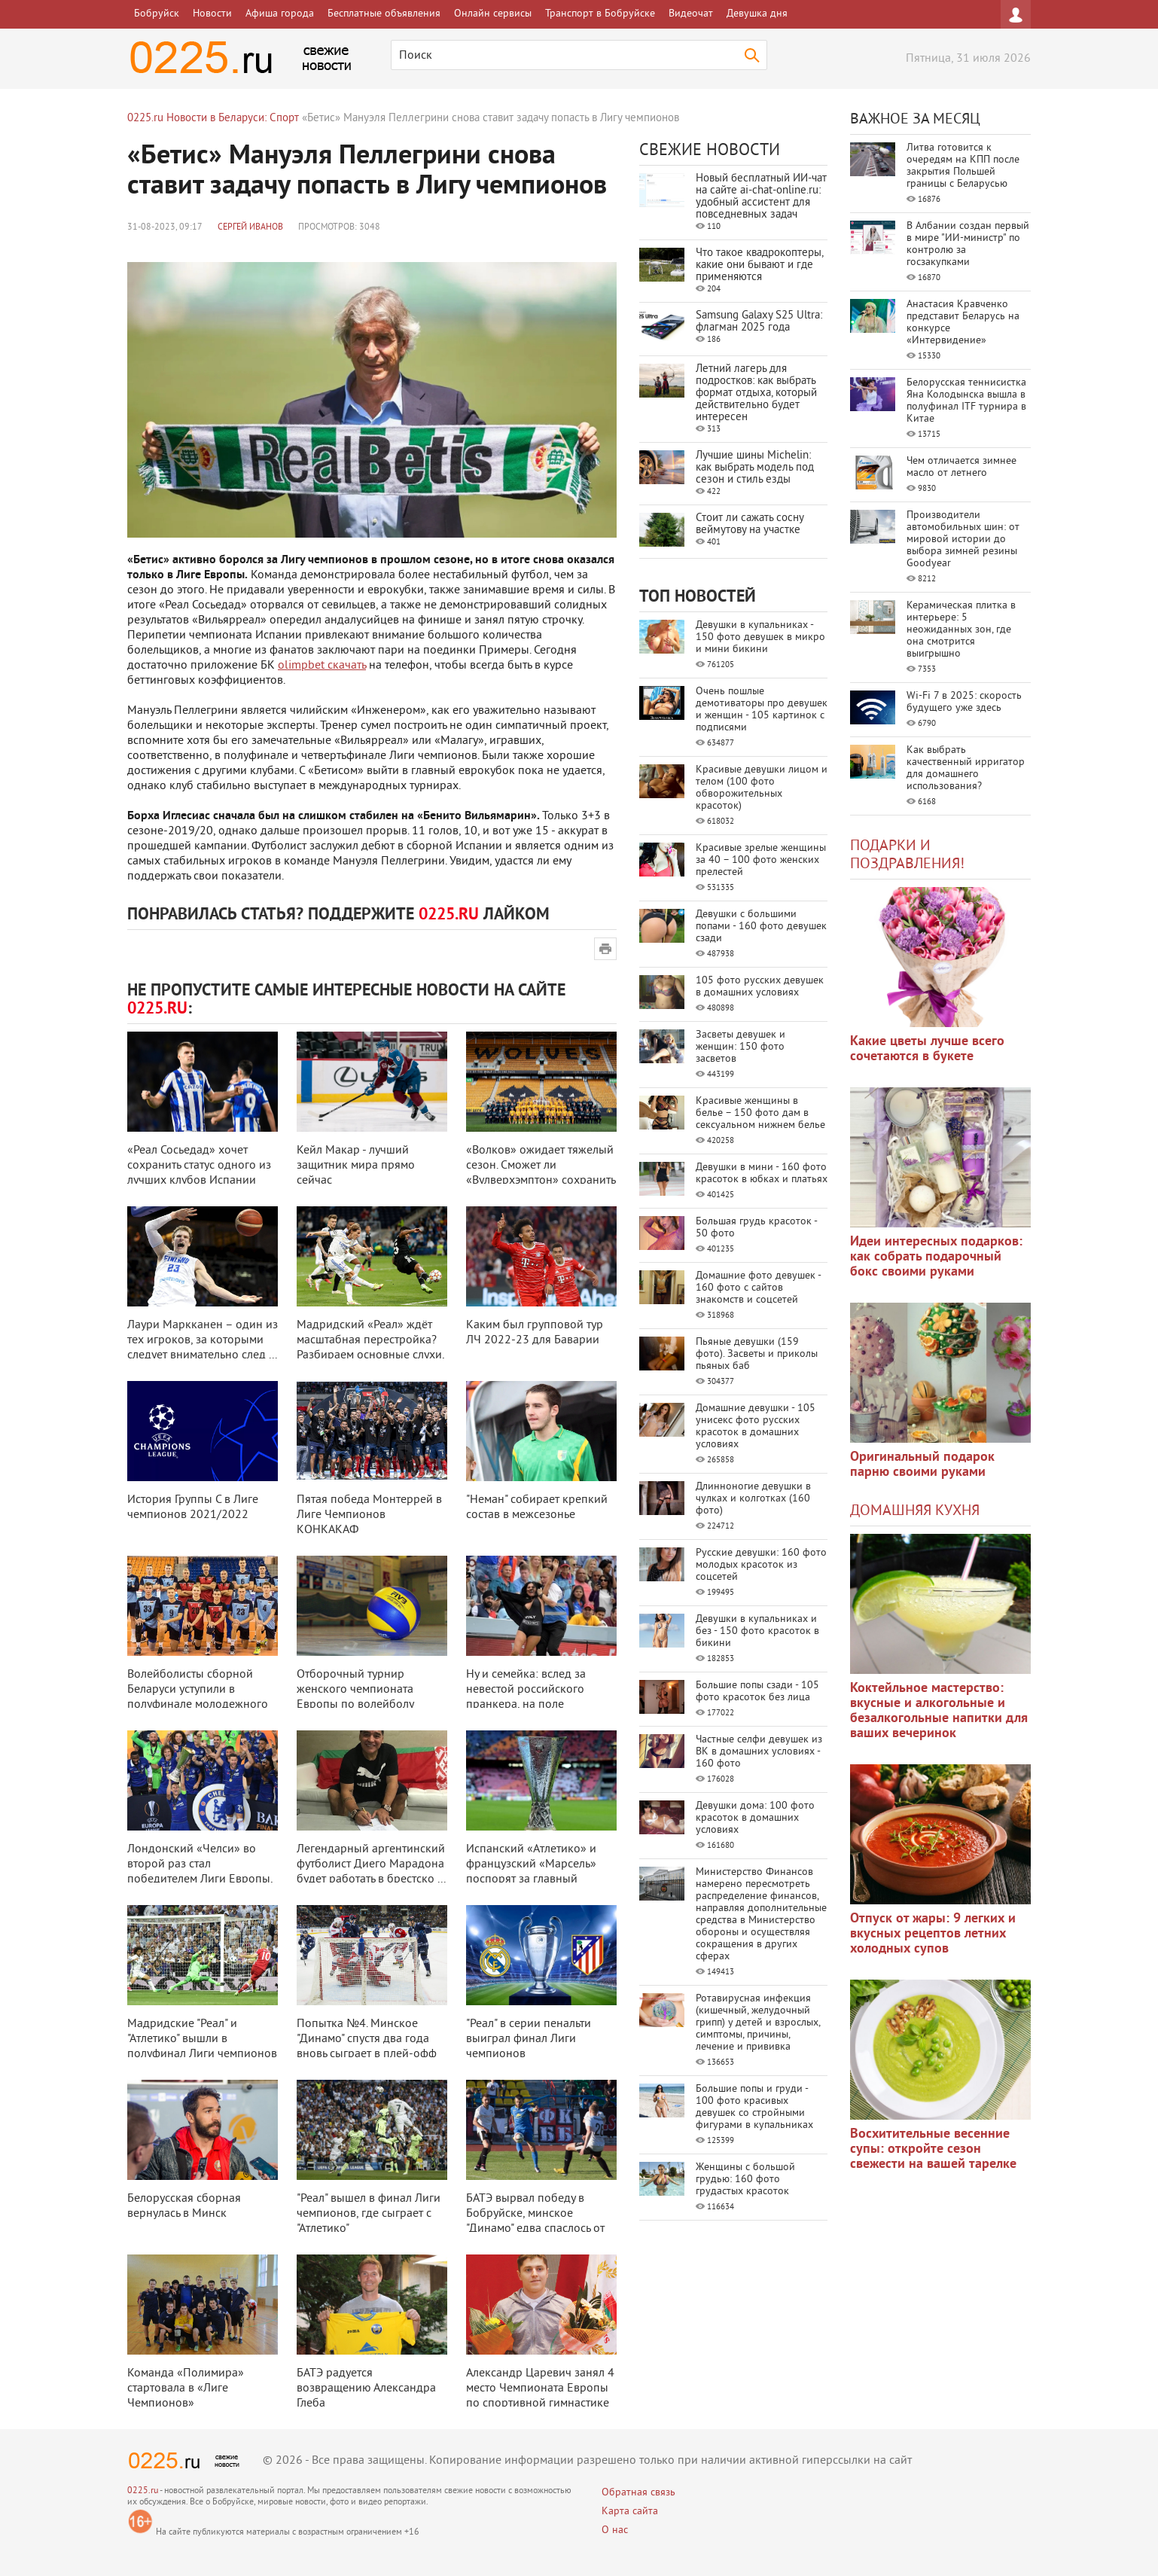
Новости (212, 14)
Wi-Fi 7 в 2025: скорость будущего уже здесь (964, 702)
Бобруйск (156, 14)
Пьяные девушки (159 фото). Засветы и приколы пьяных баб (757, 1354)
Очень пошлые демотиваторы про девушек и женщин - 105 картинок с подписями (761, 709)
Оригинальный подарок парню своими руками (922, 1465)
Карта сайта (630, 2511)
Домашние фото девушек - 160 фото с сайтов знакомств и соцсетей (758, 1288)
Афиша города (279, 14)
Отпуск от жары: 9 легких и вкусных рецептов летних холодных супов (933, 1934)
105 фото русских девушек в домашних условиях (760, 986)
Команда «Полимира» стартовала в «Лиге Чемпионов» (185, 2388)
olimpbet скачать (322, 665)
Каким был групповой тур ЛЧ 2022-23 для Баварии (534, 1333)
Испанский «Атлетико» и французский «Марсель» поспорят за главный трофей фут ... (531, 1872)
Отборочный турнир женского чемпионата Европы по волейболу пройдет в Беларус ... (355, 1697)
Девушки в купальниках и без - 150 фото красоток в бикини (757, 1631)
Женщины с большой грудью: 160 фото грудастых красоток (745, 2179)
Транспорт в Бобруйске (600, 14)
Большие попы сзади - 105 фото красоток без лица (757, 1691)
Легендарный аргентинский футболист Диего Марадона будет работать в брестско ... (371, 1864)
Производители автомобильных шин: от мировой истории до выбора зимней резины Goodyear (963, 539)
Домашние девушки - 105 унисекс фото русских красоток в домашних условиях (755, 1426)
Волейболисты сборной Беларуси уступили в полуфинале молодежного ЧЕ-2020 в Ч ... (197, 1697)
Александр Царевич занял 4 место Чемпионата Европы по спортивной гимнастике (540, 2388)
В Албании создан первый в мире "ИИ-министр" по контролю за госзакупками (968, 244)
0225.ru (142, 2491)
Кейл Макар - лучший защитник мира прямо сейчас (356, 1165)
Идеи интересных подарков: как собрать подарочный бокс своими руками (936, 1257)
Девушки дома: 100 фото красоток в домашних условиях (755, 1818)
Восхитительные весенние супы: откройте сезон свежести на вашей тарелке (933, 2149)
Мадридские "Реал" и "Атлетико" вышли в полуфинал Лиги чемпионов (202, 2039)
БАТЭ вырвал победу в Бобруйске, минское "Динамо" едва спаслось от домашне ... (535, 2221)
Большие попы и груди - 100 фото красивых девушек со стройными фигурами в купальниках (754, 2107)
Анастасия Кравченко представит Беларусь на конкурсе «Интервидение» (963, 322)
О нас (615, 2530)
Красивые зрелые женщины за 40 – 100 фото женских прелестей (761, 860)
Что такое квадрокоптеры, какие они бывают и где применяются (759, 265)
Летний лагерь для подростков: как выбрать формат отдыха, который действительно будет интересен (756, 393)
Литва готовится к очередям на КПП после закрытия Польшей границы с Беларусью (963, 166)
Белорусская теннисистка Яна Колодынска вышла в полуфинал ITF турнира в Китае (966, 400)
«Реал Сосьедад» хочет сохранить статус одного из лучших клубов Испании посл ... (199, 1173)
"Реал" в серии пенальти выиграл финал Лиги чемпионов (528, 2039)
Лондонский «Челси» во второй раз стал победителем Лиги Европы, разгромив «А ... (200, 1872)
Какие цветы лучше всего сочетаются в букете (927, 1049)
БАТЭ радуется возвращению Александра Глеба (366, 2388)
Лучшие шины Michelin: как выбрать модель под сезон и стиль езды (755, 468)
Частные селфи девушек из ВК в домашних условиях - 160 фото (759, 1751)
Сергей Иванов (250, 227)
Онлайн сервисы (493, 14)
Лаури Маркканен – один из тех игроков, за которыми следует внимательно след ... (202, 1340)
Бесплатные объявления (384, 14)
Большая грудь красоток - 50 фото (756, 1227)
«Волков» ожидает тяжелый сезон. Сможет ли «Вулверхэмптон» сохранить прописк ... (540, 1173)
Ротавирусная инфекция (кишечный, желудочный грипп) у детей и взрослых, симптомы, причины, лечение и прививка (758, 2022)
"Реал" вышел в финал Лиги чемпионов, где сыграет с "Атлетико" (368, 2213)
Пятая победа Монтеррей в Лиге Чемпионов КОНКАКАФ (369, 1515)
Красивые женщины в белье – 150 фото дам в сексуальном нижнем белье (760, 1113)
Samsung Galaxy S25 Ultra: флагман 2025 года (759, 322)
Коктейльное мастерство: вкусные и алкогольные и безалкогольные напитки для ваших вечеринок (939, 1711)
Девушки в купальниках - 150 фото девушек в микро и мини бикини (760, 637)
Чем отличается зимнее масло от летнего (961, 467)
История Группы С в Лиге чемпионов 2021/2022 (192, 1507)
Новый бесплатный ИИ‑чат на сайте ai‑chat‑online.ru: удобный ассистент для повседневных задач (761, 197)
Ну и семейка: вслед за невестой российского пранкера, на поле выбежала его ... (526, 1697)
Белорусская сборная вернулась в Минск (184, 2206)
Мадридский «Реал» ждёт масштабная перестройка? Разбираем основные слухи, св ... (370, 1348)
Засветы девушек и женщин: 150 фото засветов (740, 1047)
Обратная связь (638, 2492)
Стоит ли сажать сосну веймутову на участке (749, 524)
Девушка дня (757, 14)
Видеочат (691, 14)
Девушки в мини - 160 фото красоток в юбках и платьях (761, 1173)
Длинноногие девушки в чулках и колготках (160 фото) (753, 1498)
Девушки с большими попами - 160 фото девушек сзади (761, 926)
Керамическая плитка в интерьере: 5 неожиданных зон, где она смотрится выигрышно (961, 629)
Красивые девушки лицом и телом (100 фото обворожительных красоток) (761, 788)
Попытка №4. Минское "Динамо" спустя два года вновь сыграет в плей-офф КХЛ (367, 2047)
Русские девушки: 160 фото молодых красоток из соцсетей (761, 1565)
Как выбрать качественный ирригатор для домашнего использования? (966, 768)
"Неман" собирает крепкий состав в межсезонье (537, 1507)
